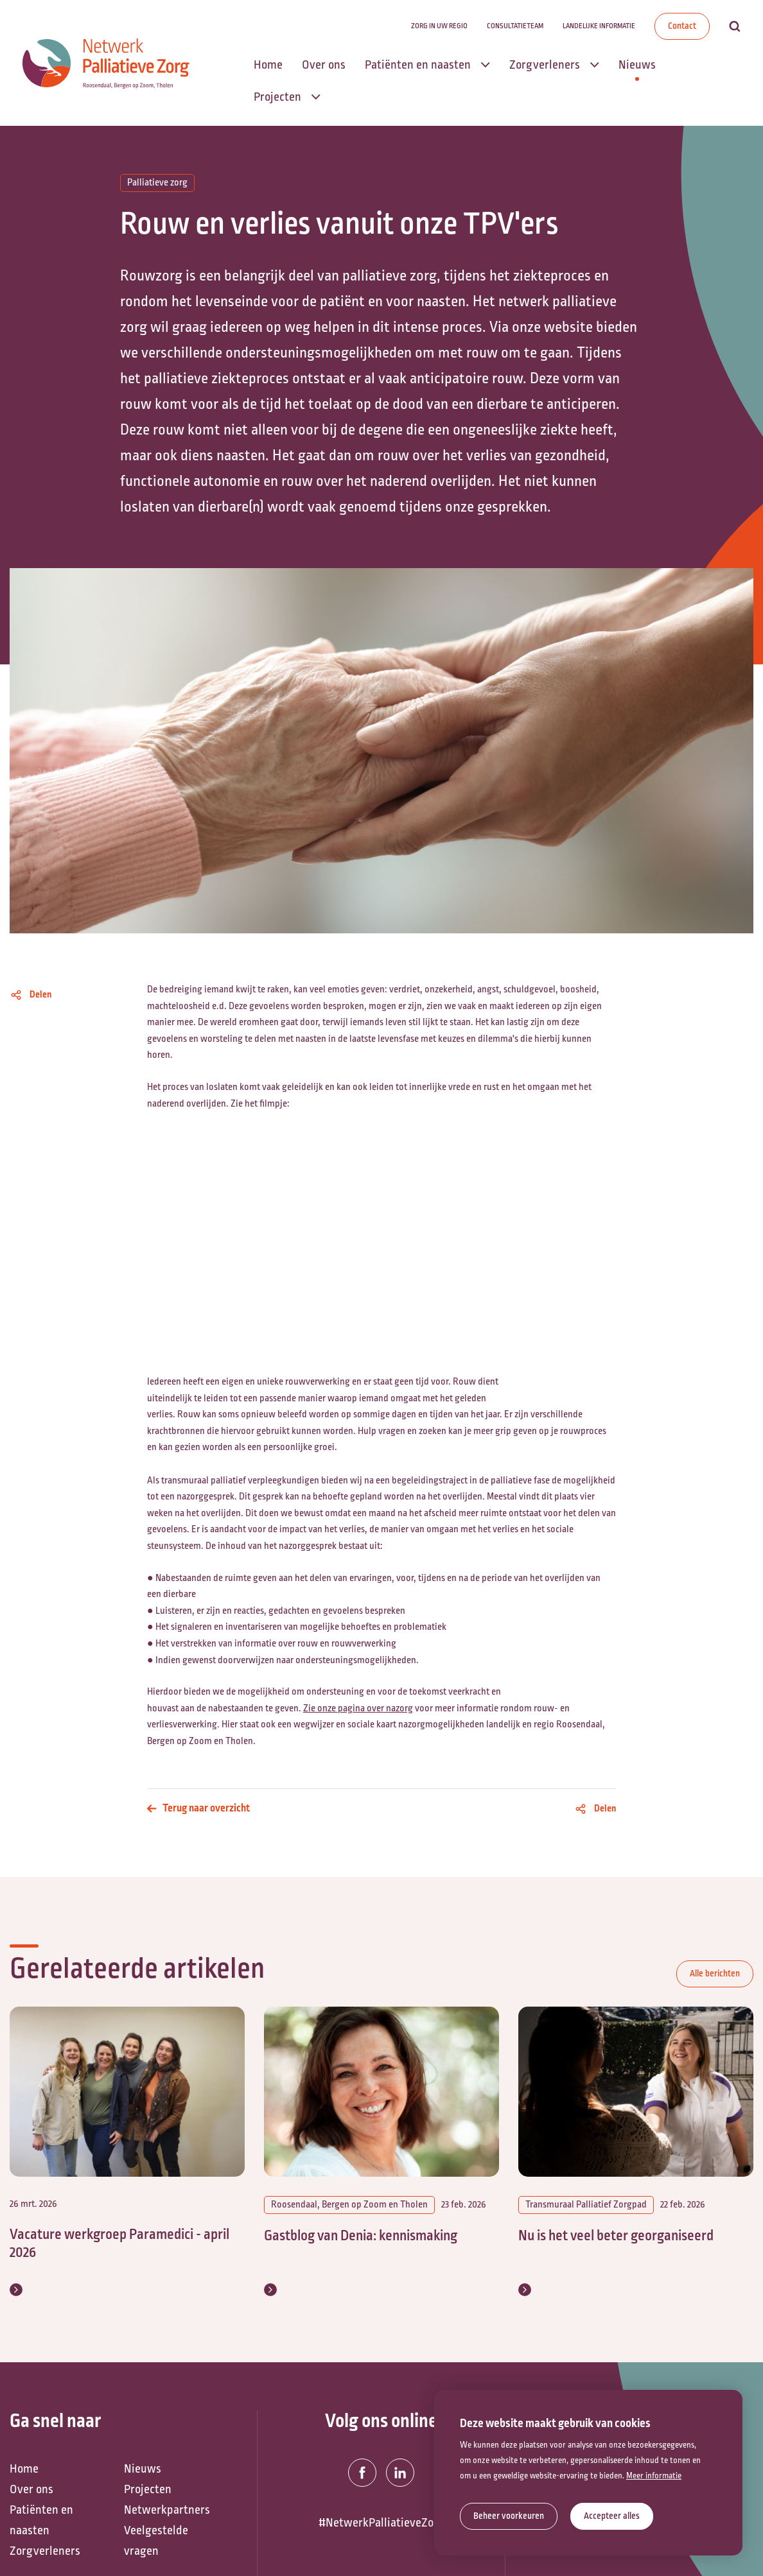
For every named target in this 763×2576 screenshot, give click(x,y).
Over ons (31, 2507)
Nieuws (142, 2486)
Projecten (147, 2507)
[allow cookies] (611, 2516)
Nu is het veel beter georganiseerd (616, 2236)
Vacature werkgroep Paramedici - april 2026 (119, 2243)
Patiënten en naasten (41, 2538)
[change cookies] (508, 2516)
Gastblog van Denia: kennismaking (360, 2236)
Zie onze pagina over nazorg (358, 1708)
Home (24, 2486)
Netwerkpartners (167, 2528)
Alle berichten (715, 1973)
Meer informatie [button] (653, 2476)
